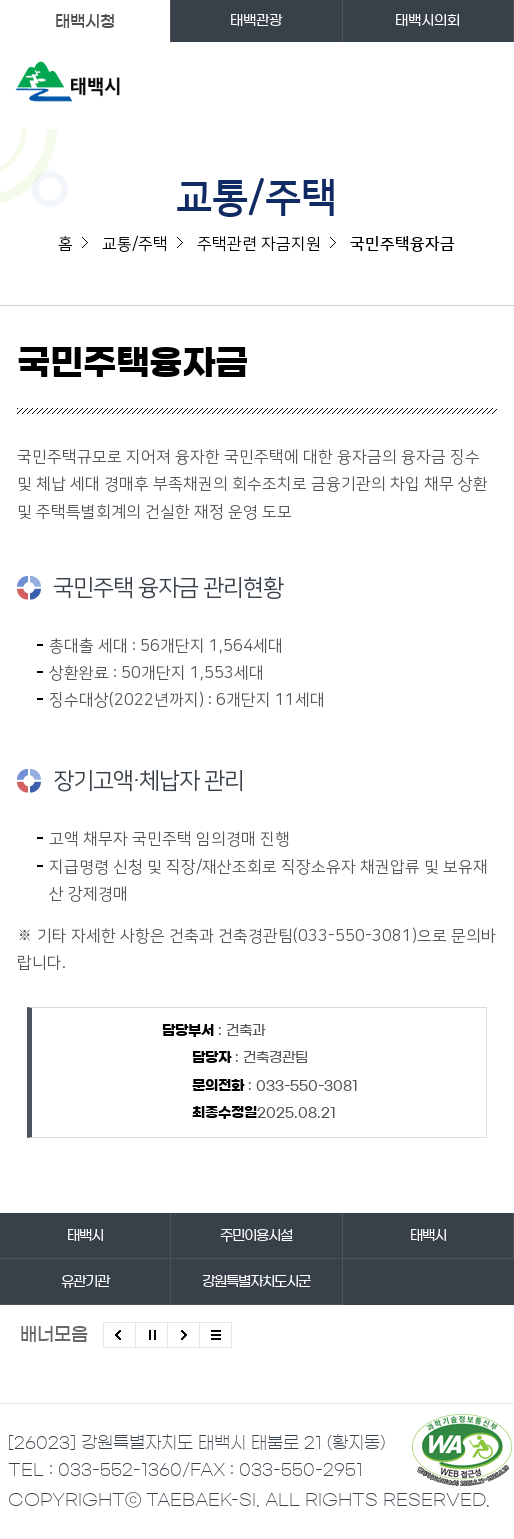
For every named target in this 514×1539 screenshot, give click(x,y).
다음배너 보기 (183, 1335)
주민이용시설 (256, 1236)
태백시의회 (427, 21)
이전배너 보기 (119, 1335)
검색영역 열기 (441, 85)
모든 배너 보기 (215, 1335)
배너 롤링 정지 (151, 1335)
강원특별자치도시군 (256, 1282)
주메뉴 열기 (481, 85)
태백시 (85, 1236)
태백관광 (256, 21)
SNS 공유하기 (484, 372)
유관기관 (85, 1282)
